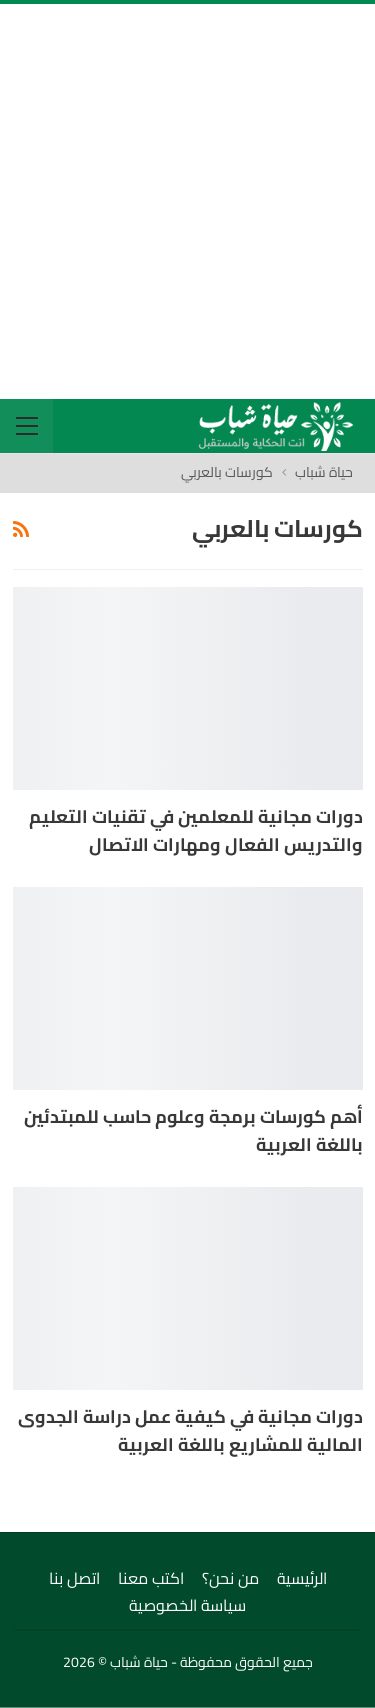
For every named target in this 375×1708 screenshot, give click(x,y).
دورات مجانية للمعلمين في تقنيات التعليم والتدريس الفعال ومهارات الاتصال (196, 830)
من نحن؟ (230, 1578)
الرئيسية (302, 1578)
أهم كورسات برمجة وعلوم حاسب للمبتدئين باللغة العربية (193, 1130)
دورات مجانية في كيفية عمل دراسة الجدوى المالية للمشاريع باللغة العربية (190, 1430)
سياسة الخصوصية (187, 1605)
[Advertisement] (187, 201)
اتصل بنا (74, 1578)
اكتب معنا (151, 1578)
